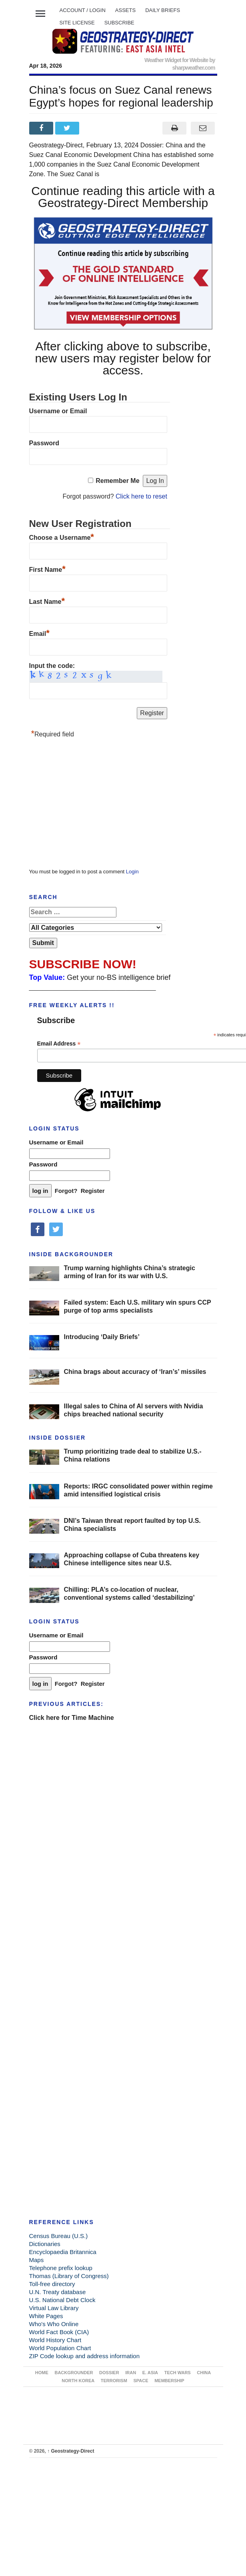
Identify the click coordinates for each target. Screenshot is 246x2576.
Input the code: (52, 665)
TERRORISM (114, 2380)
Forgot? (66, 1190)
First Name (47, 568)
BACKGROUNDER (73, 2372)
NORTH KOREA (78, 2380)
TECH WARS (177, 2372)
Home (41, 2372)
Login (132, 872)
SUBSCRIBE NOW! (82, 964)
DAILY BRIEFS (162, 10)
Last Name (47, 600)
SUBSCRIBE (119, 23)
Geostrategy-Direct (70, 2451)
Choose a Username (61, 536)
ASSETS (125, 10)
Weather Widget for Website (176, 60)
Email (39, 632)
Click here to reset (141, 496)
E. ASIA (150, 2372)
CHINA (204, 2372)
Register (93, 1190)
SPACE (140, 2380)
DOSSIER (109, 2372)
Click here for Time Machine (71, 1717)
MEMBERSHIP (169, 2380)
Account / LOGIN (83, 10)
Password (44, 443)
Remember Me (117, 480)
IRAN (130, 2372)
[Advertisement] (89, 805)
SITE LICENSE (77, 23)
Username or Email (58, 411)
